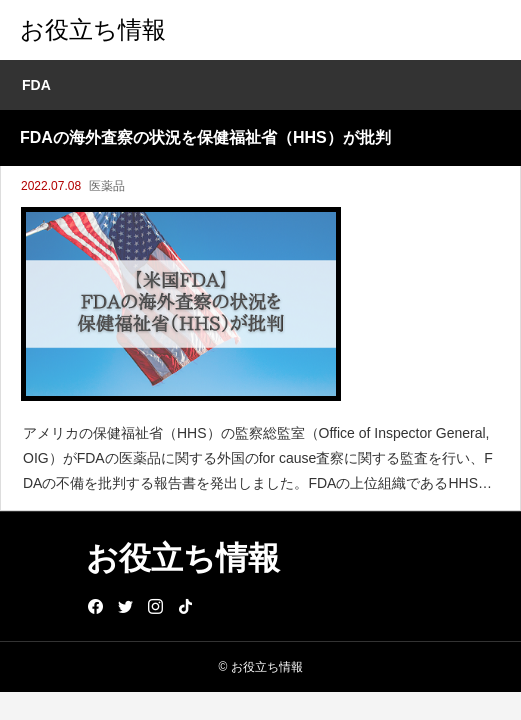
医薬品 (107, 186)
